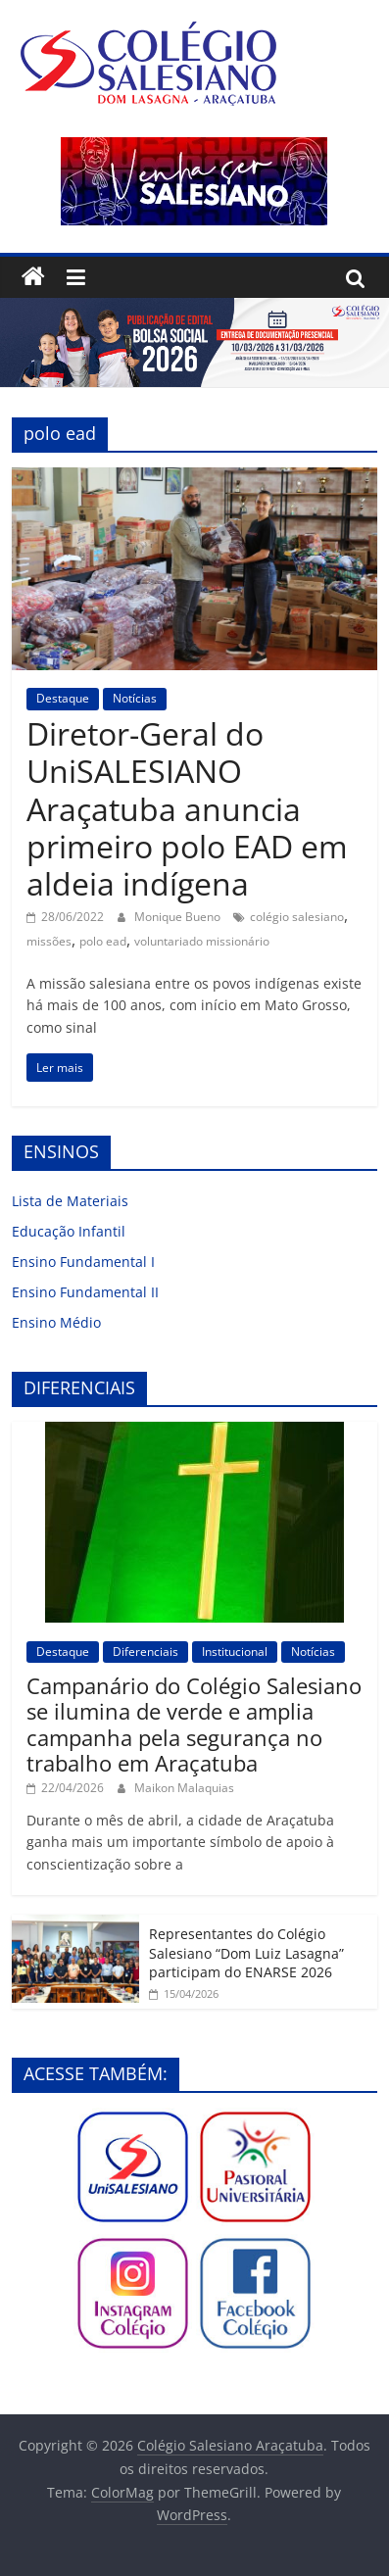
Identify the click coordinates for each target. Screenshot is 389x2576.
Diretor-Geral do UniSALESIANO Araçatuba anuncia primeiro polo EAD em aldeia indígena (187, 808)
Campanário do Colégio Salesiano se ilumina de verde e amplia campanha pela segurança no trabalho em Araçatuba (194, 1724)
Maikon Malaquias (184, 1787)
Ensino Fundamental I (83, 1261)
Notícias (135, 698)
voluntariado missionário (201, 941)
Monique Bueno (178, 916)
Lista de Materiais (70, 1200)
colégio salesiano (297, 916)
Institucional (234, 1651)
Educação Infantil (68, 1231)
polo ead (102, 941)
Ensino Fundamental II (85, 1292)
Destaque (62, 698)
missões (49, 941)
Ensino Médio (56, 1322)
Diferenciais (145, 1651)
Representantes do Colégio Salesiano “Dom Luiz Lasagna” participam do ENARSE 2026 (246, 1952)
